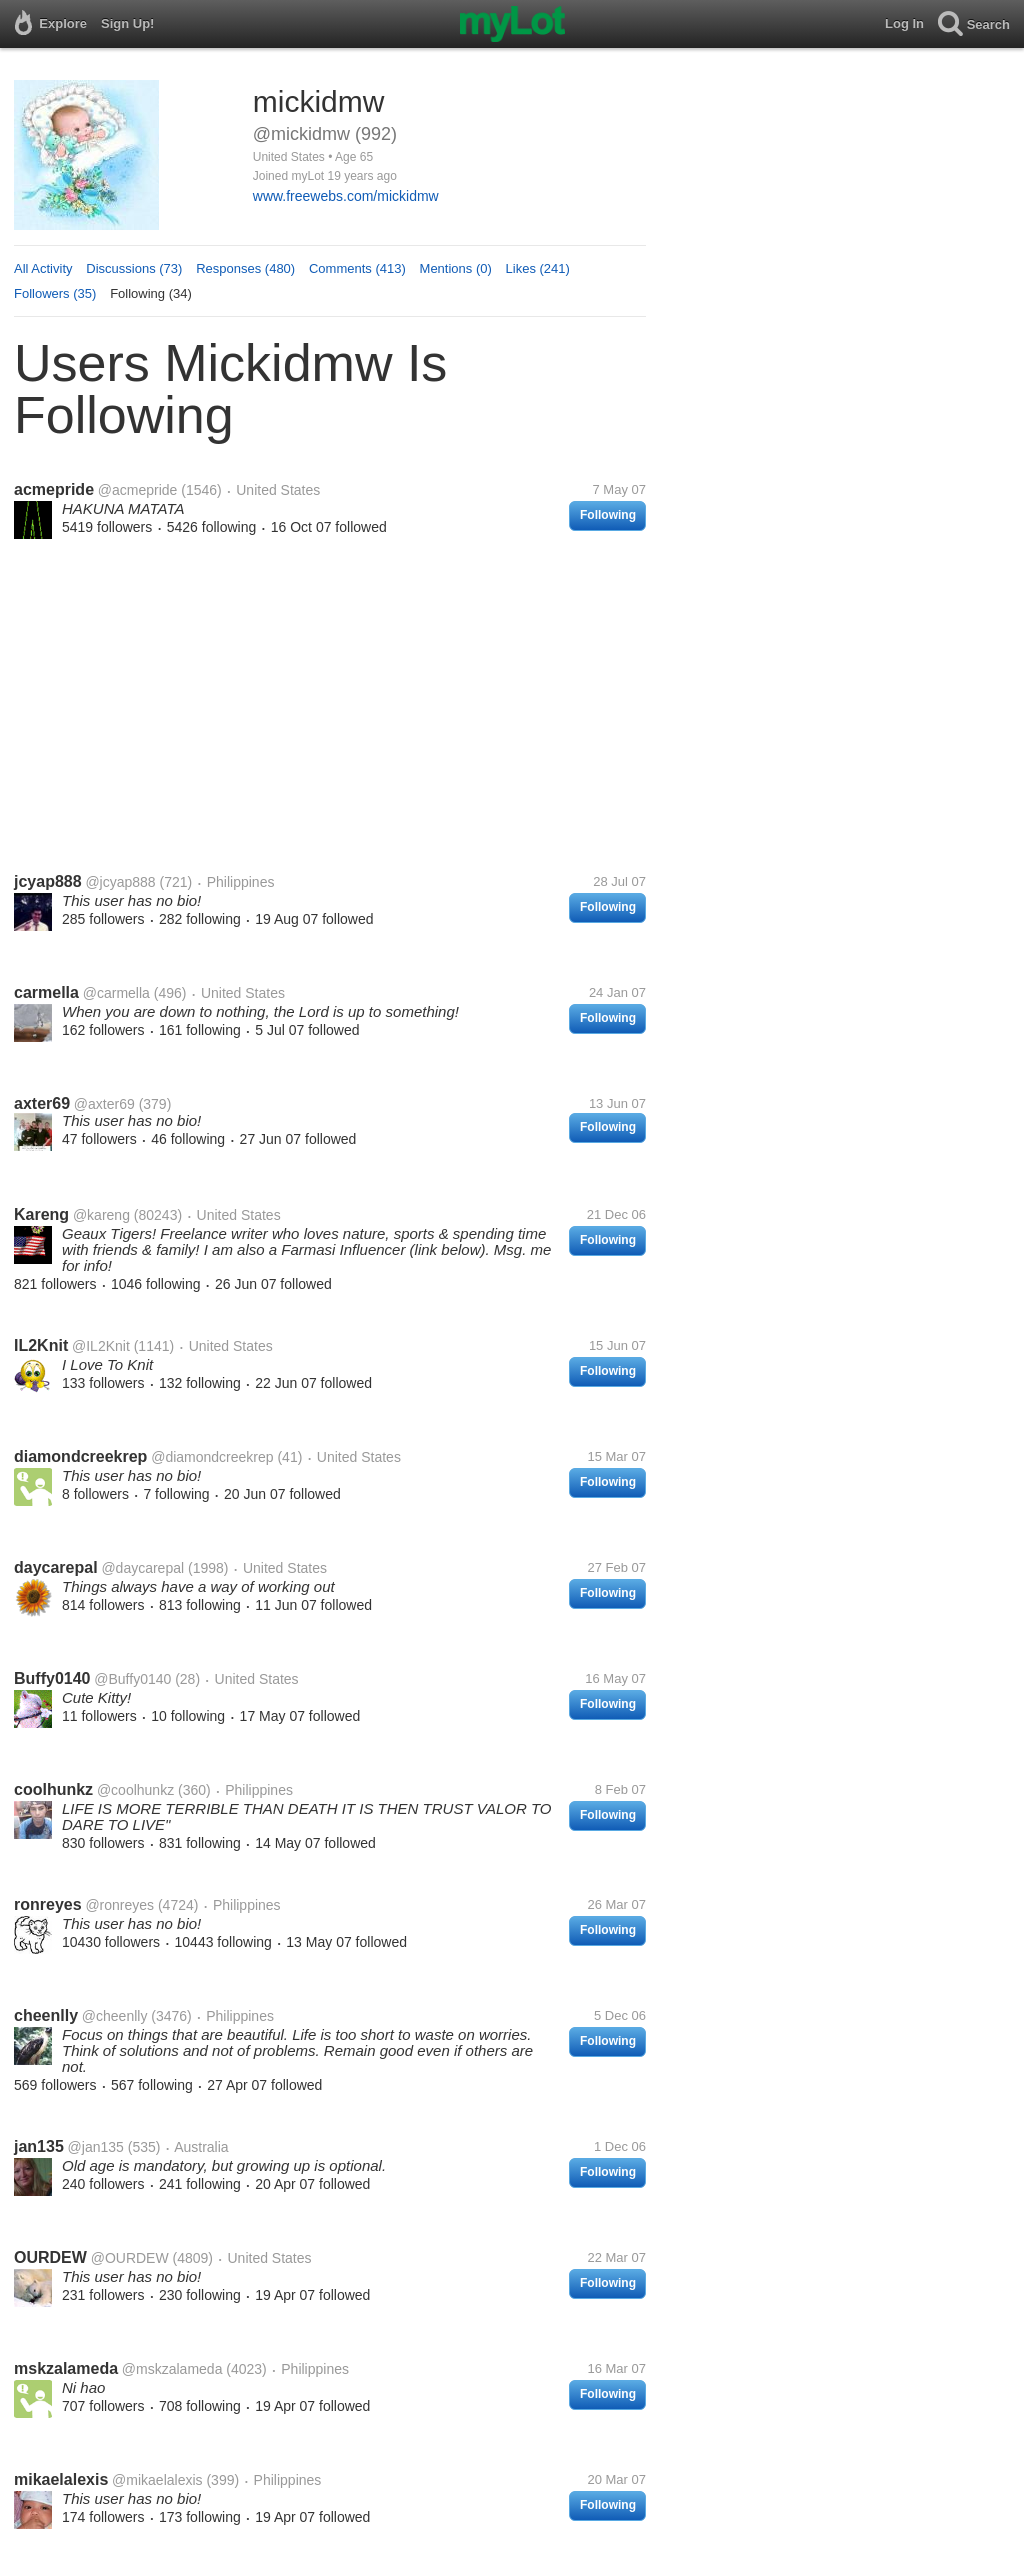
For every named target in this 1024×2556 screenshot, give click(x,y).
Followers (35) (55, 293)
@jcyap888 (120, 882)
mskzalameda (66, 2368)
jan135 (39, 2146)
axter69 (42, 1103)
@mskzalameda (172, 2369)
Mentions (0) (456, 268)
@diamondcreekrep (212, 1457)
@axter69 (104, 1104)
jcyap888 (48, 881)
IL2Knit (41, 1345)
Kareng (41, 1214)
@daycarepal (142, 1568)
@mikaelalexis (157, 2480)
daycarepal (56, 1567)
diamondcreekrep (80, 1456)
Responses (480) (245, 268)
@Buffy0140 (132, 1679)
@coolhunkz (135, 1790)
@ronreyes (119, 1905)
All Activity (43, 268)
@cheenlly (115, 2016)
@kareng (101, 1215)
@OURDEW (130, 2258)
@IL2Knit (101, 1346)
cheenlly (46, 2015)
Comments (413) (357, 268)
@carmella (116, 993)
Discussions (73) (134, 268)
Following (608, 515)
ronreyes (48, 1904)
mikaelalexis (61, 2479)
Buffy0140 (52, 1678)
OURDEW (50, 2257)
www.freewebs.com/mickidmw (346, 196)
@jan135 (96, 2147)
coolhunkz (53, 1789)
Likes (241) (538, 268)
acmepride (54, 489)
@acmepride (138, 490)
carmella (46, 992)
